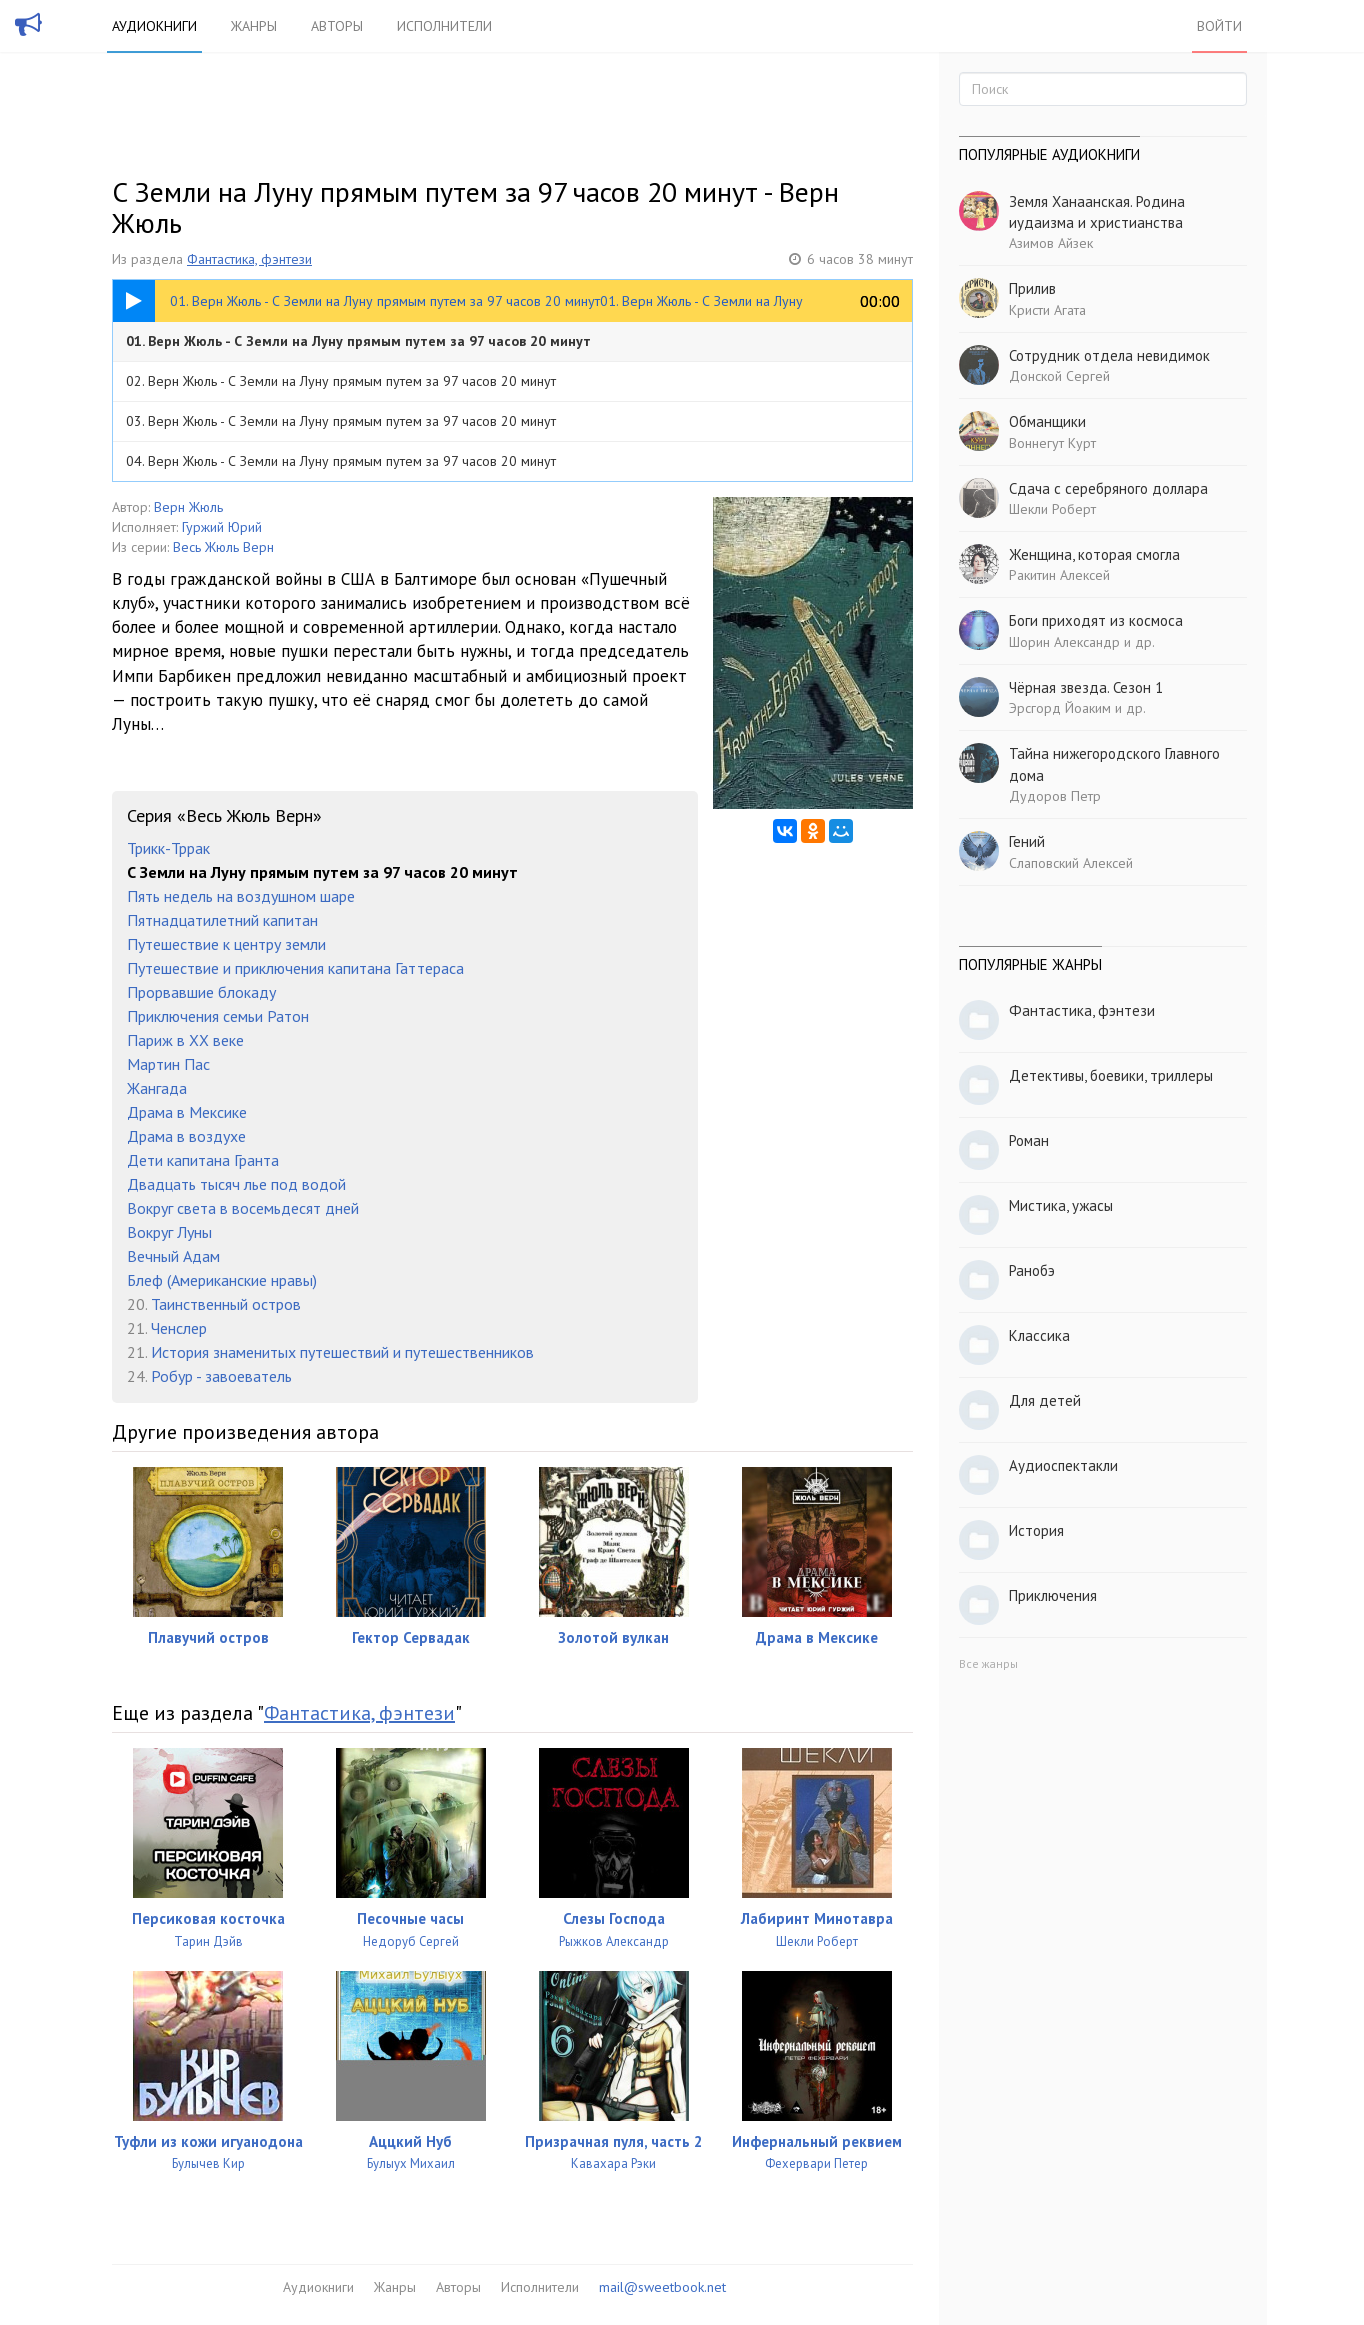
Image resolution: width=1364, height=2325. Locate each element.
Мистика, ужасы (1061, 1205)
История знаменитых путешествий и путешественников (342, 1352)
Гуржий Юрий (222, 527)
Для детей (1045, 1400)
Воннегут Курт (1052, 443)
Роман (1029, 1140)
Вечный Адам (173, 1256)
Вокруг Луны (169, 1232)
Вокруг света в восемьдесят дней (243, 1208)
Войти (1219, 26)
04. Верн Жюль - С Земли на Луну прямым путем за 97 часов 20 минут (341, 461)
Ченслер (179, 1328)
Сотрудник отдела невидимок (1109, 355)
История (1036, 1530)
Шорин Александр (1064, 642)
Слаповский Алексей (1071, 863)
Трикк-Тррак (168, 848)
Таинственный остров (226, 1304)
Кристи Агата (1047, 310)
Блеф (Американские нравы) (222, 1280)
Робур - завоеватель (221, 1376)
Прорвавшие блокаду (201, 992)
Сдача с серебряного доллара (1108, 488)
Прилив (1032, 288)
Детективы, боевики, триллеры (1111, 1075)
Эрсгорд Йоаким (1060, 708)
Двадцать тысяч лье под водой (236, 1184)
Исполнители (444, 26)
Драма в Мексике (187, 1112)
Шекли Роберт (1052, 509)
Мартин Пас (168, 1064)
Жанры (254, 26)
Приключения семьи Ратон (218, 1016)
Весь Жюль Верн (223, 547)
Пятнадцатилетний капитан (222, 920)
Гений (1027, 841)
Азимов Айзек (1051, 243)
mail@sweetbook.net (662, 2287)
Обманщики (1047, 421)
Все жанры (988, 1663)
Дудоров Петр (1055, 796)
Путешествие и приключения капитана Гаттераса (295, 968)
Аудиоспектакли (1063, 1465)
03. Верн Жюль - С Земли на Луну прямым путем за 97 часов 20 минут (341, 421)
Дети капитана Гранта (203, 1160)
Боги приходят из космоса (1096, 620)
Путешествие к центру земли (226, 944)
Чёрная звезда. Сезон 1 (1086, 687)
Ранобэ (1032, 1270)
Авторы (337, 26)
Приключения (1053, 1595)
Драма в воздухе (186, 1136)
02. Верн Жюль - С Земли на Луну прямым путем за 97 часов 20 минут (341, 381)
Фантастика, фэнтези (249, 259)
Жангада (157, 1088)
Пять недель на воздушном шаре (241, 896)
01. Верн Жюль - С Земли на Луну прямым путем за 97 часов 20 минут (358, 341)
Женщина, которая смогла (1094, 554)
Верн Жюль (188, 507)
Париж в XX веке (185, 1040)
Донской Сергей (1059, 376)
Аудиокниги (154, 26)
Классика (1039, 1335)
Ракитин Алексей (1059, 575)
